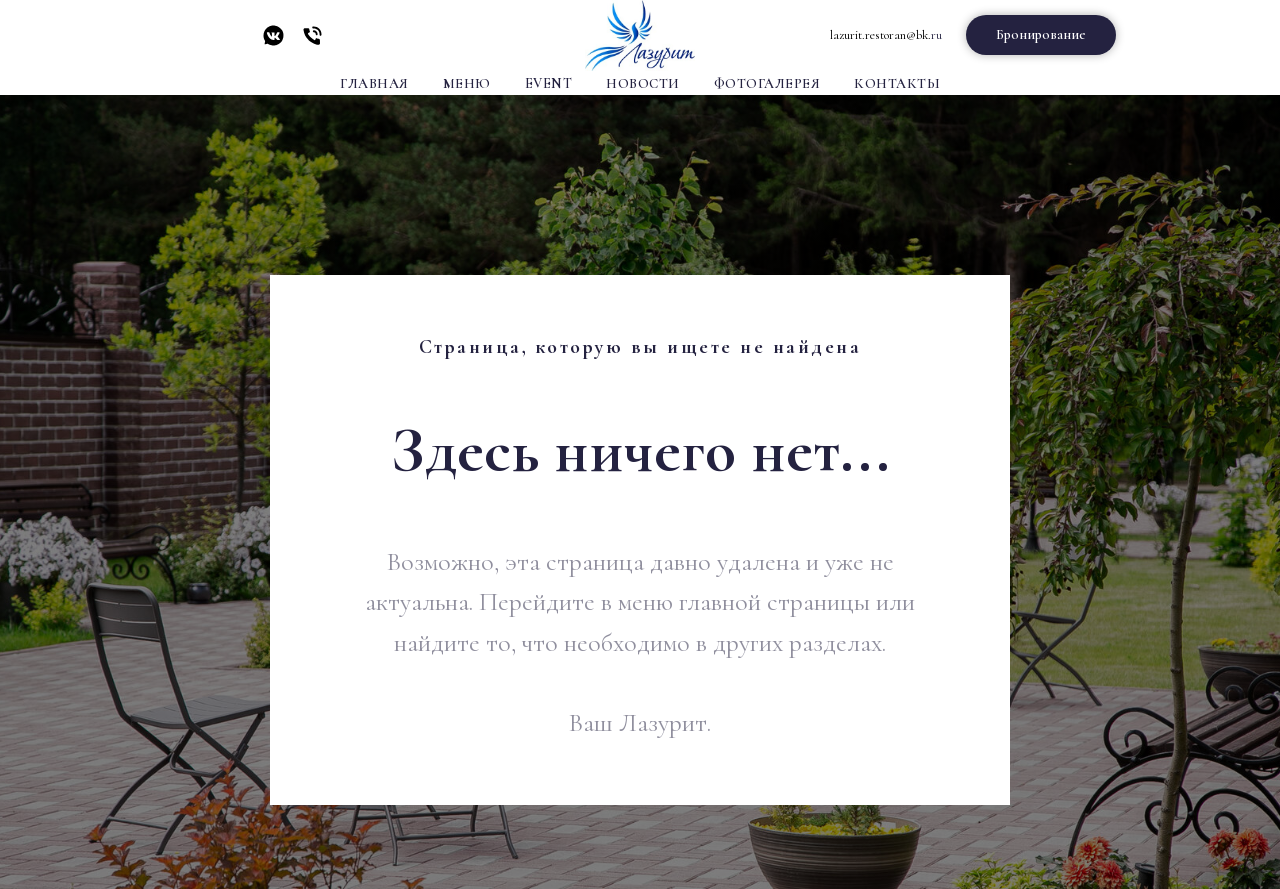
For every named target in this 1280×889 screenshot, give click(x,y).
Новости (643, 83)
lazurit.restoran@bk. (880, 35)
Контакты (897, 83)
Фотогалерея (767, 83)
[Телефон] (312, 42)
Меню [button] (467, 83)
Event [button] (549, 83)
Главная (374, 83)
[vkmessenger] (273, 42)
